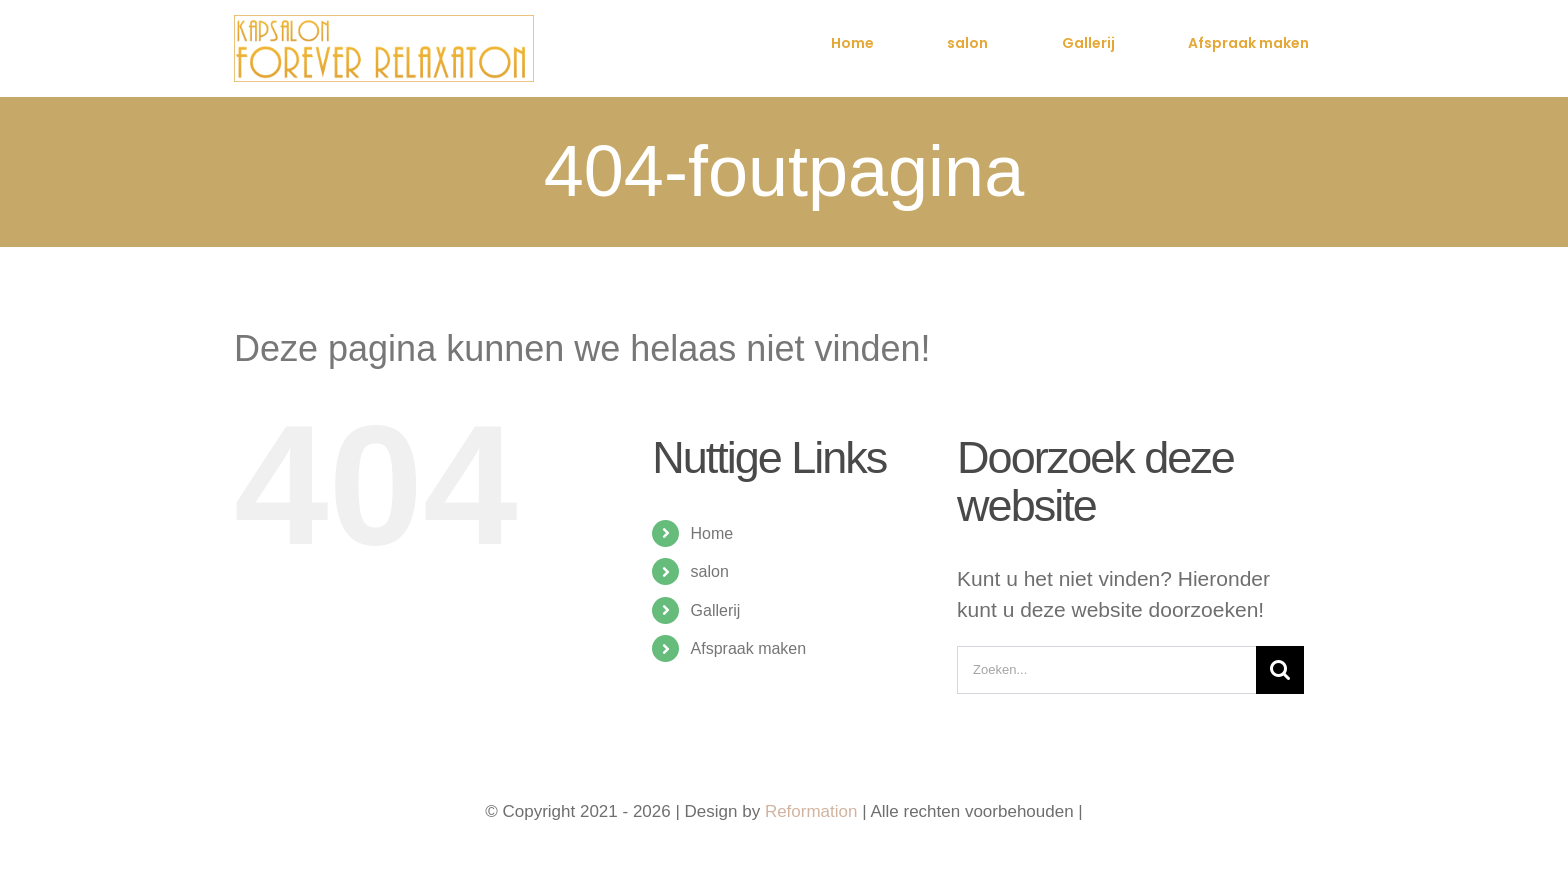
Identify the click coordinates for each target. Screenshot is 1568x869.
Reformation (813, 811)
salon (710, 571)
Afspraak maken (749, 648)
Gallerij (716, 610)
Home (712, 533)
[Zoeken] (1280, 670)
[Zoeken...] (1106, 670)
